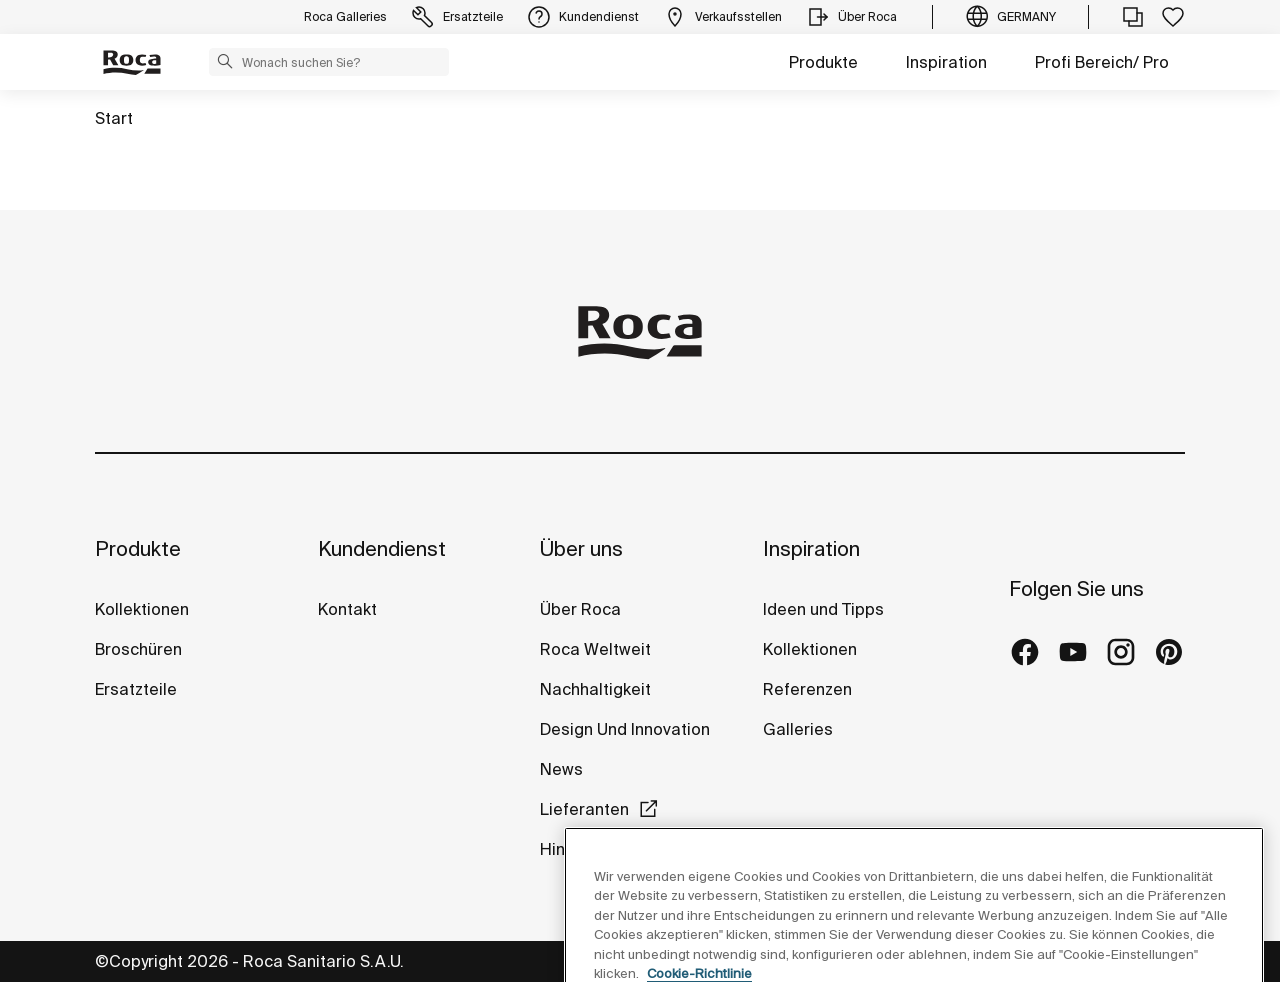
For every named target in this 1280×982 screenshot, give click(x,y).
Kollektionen (142, 609)
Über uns (581, 548)
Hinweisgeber (595, 849)
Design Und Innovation (625, 729)
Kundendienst (382, 548)
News (561, 769)
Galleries (798, 729)
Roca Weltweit (595, 649)
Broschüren (138, 649)
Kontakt (347, 609)
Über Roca (580, 609)
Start (114, 118)
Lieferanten (584, 809)
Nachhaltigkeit (595, 689)
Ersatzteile (136, 689)
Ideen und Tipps (823, 609)
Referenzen (807, 689)
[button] (225, 61)
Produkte (823, 62)
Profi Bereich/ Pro (1102, 62)
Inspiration (946, 62)
